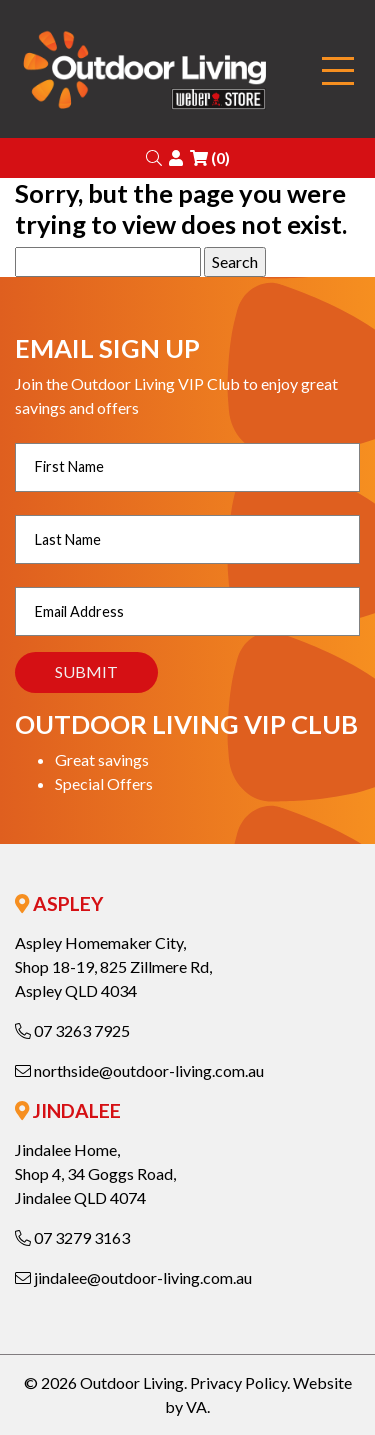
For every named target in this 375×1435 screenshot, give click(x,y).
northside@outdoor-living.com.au (139, 1070)
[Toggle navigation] (338, 71)
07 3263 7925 (72, 1030)
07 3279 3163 (72, 1237)
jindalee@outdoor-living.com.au (133, 1277)
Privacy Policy (238, 1382)
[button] (154, 157)
